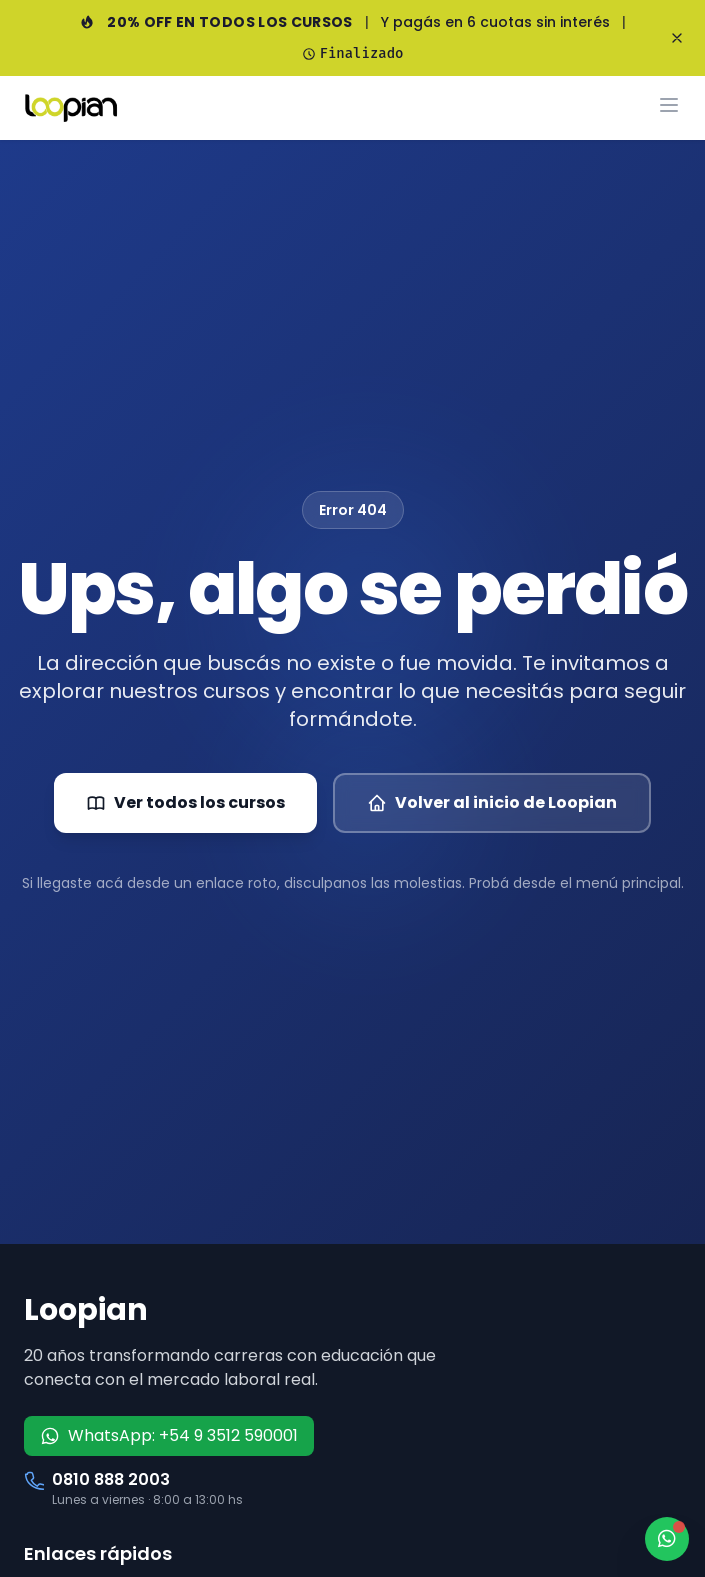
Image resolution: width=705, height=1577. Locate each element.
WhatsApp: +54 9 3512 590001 (169, 1435)
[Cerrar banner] (677, 38)
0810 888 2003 (111, 1479)
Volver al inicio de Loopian (492, 802)
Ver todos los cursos (185, 802)
